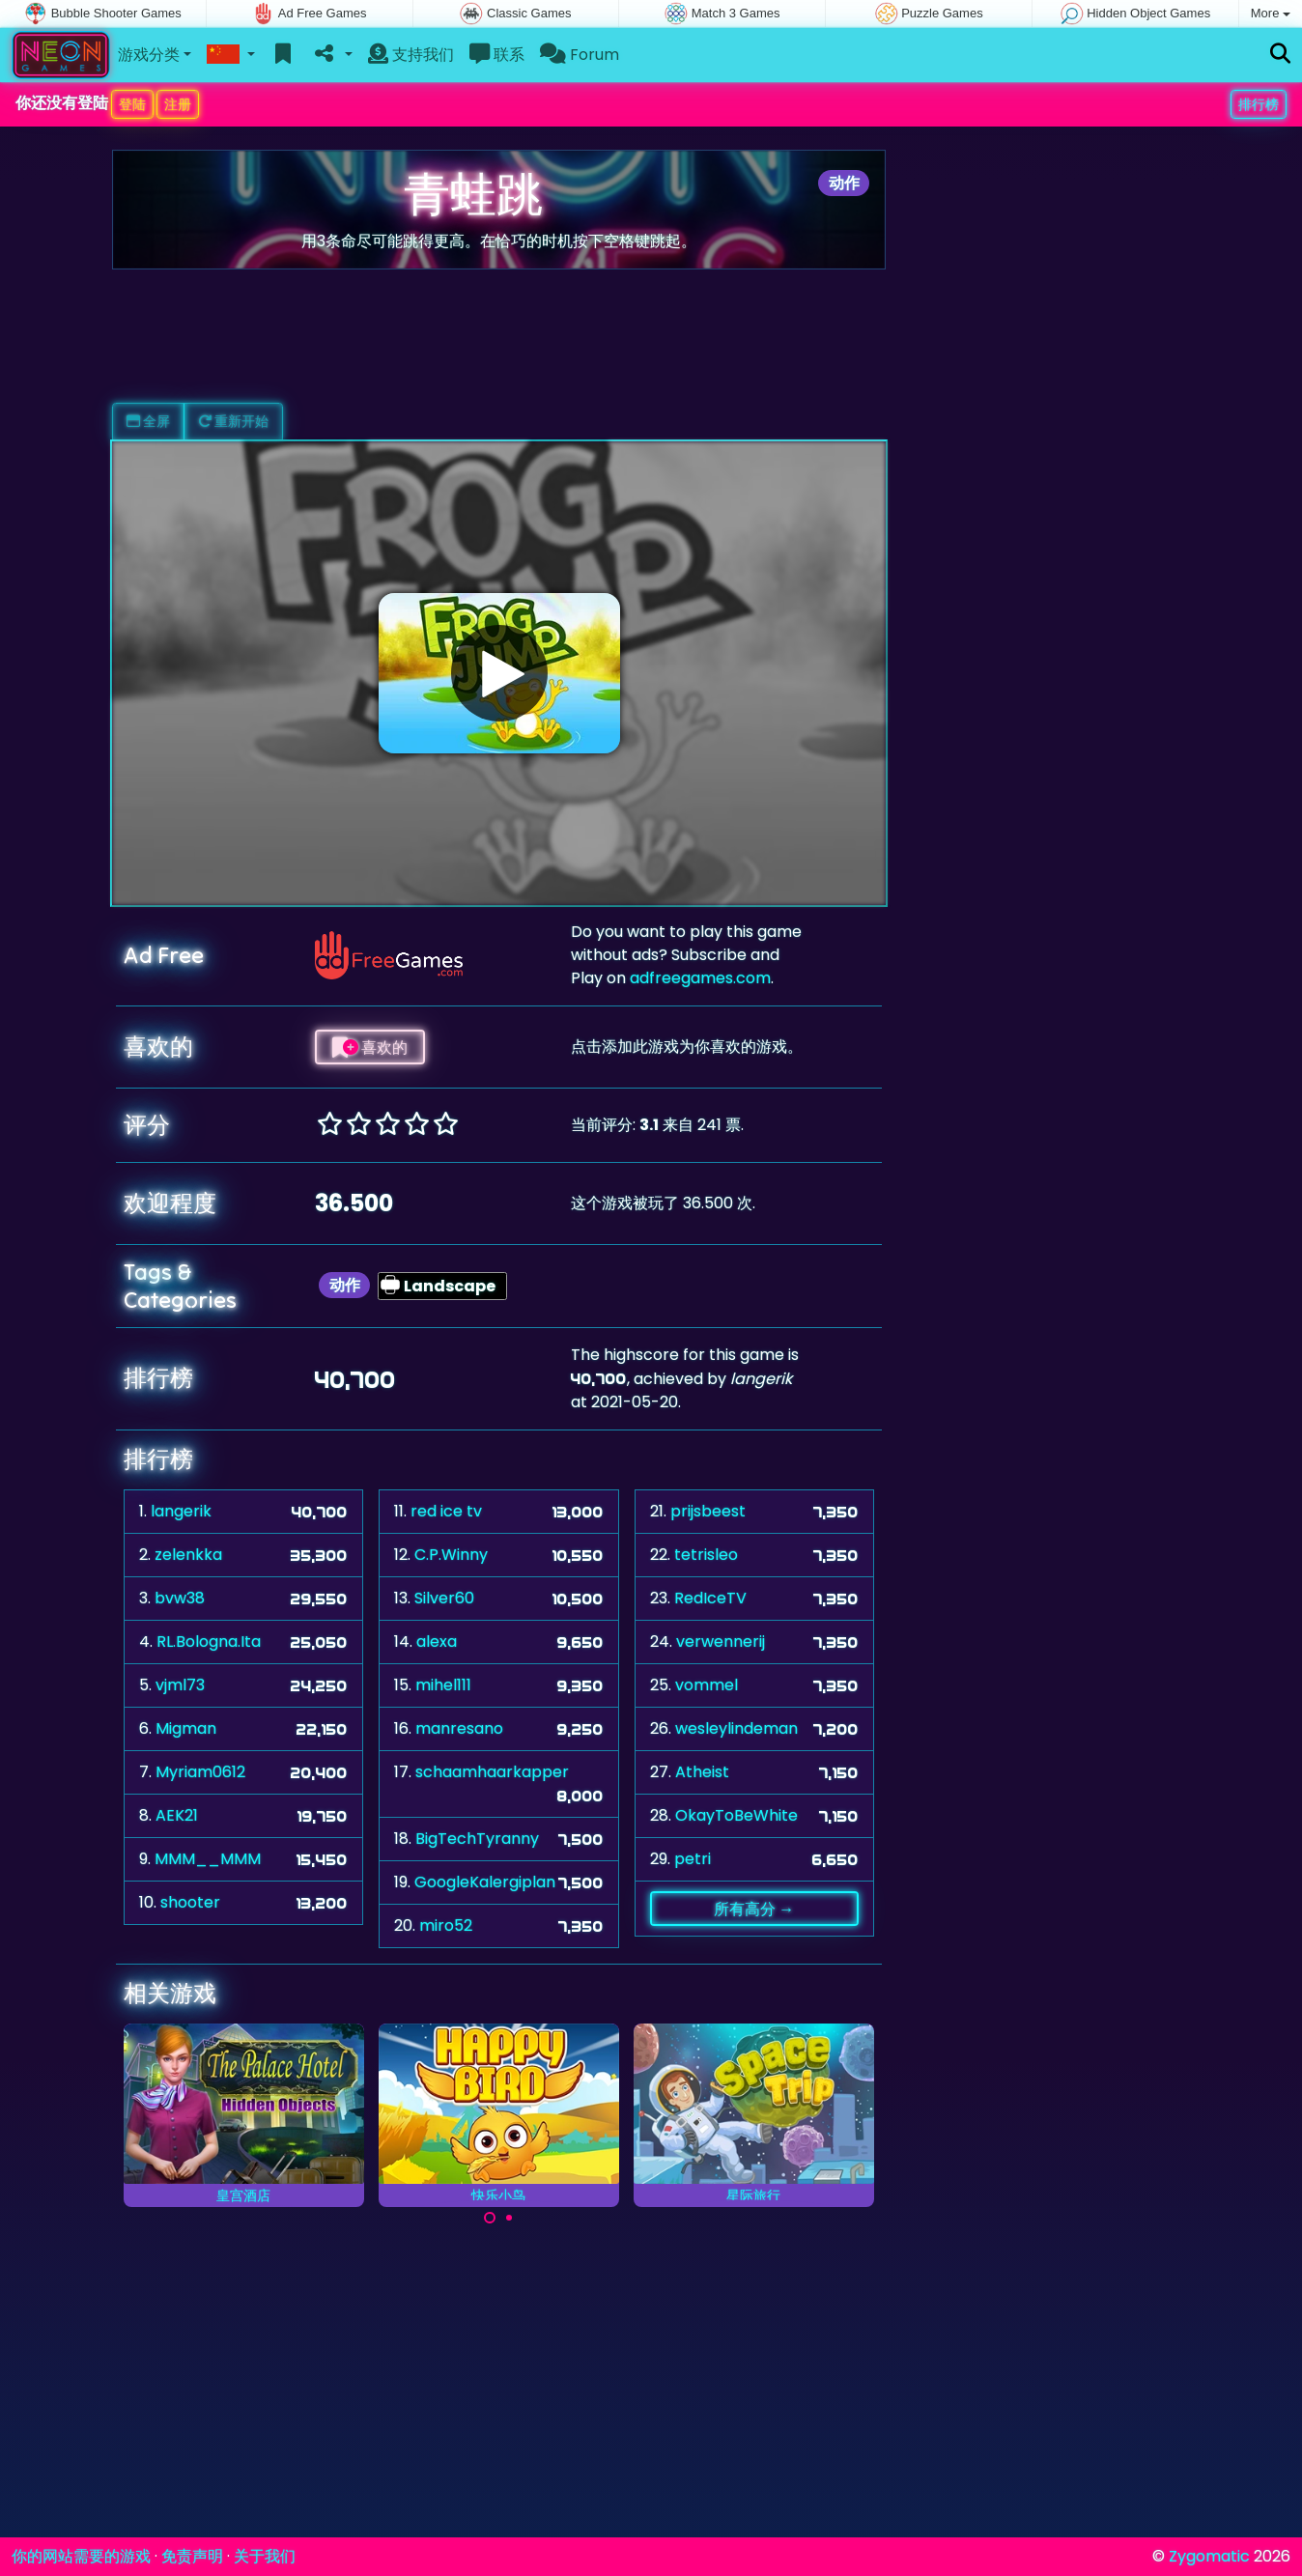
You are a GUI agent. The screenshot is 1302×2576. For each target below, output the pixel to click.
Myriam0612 (200, 1772)
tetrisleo (706, 1554)
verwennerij (720, 1641)
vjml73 (180, 1685)
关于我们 (265, 2556)
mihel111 (443, 1685)
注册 (177, 104)
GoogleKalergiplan (484, 1882)
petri (692, 1859)
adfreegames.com (700, 978)
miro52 (445, 1925)
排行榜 (1258, 104)
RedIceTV (710, 1598)
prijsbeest (708, 1511)
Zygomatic (1209, 2556)
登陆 (132, 104)
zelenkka (188, 1554)
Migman (186, 1728)
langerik (181, 1511)
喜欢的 (370, 1047)
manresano (459, 1728)
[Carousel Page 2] (509, 2217)
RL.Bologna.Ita (208, 1641)
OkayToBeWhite (736, 1815)
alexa (436, 1641)
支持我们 (411, 54)
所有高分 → (754, 1908)
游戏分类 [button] (149, 54)
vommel (706, 1685)
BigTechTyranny (477, 1838)
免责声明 (192, 2556)
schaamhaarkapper (492, 1772)
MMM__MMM (208, 1859)
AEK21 (177, 1815)
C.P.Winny (451, 1554)
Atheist (702, 1772)
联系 (496, 54)
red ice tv (446, 1511)
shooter (190, 1902)
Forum (579, 54)
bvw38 (180, 1598)
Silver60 (444, 1598)
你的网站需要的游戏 (81, 2556)
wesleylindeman (736, 1728)
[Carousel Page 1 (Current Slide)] (489, 2217)
